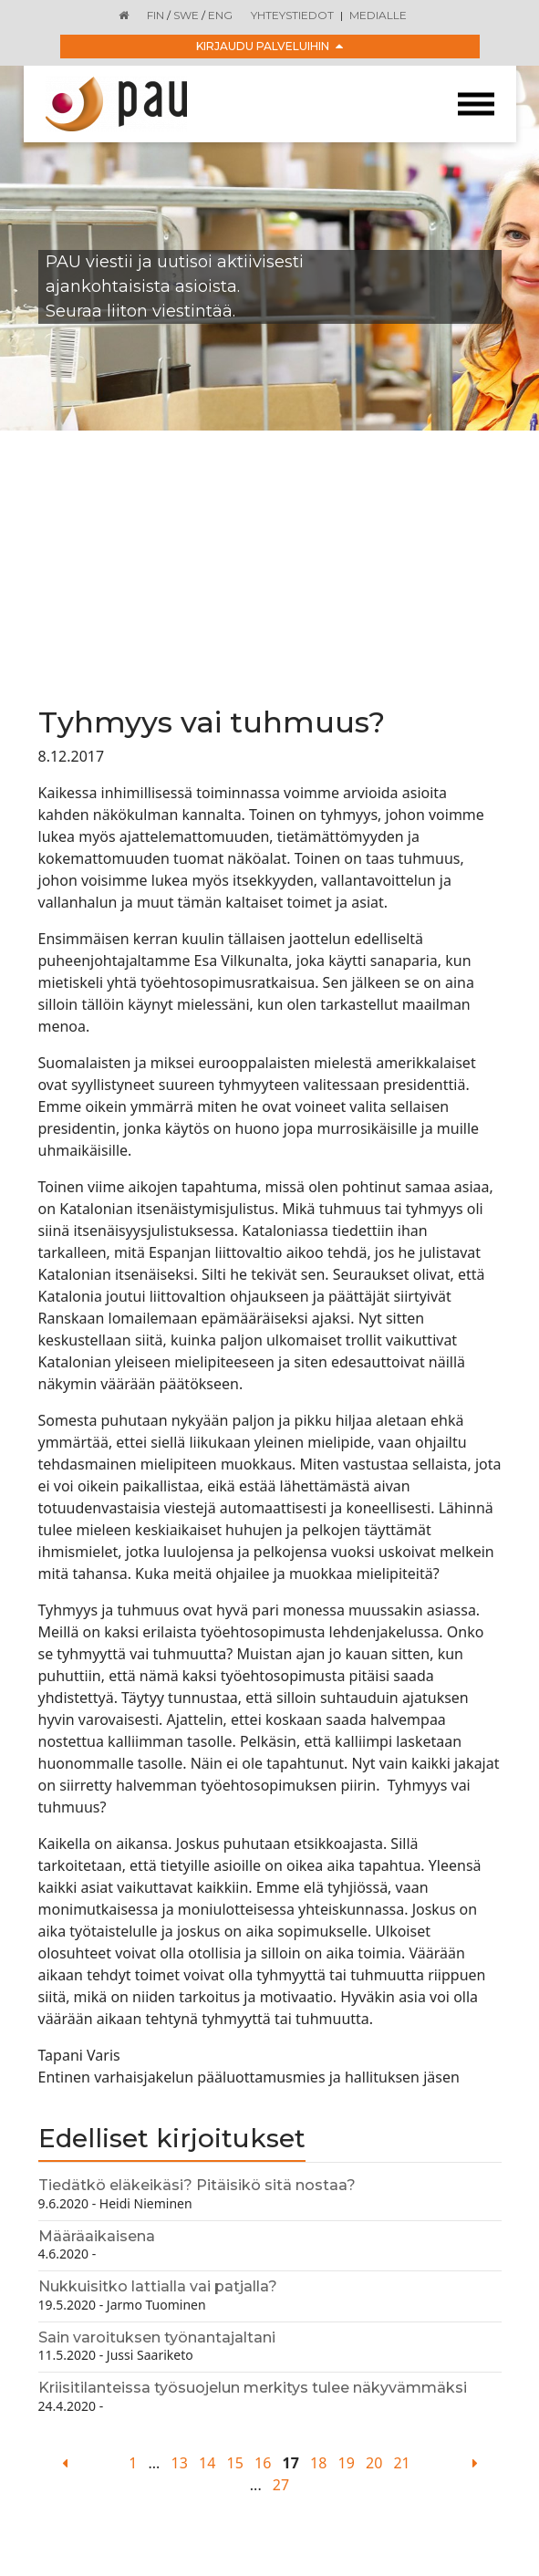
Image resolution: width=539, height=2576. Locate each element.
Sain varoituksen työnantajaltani (156, 2337)
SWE (186, 15)
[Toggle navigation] (476, 104)
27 (281, 2485)
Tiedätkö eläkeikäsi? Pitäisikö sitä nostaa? (197, 2185)
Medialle (378, 15)
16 (262, 2463)
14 (207, 2463)
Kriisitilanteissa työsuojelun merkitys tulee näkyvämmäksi (252, 2387)
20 (374, 2463)
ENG (220, 15)
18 (318, 2463)
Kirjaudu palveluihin (269, 46)
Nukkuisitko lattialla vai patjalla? (157, 2286)
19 (346, 2463)
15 (235, 2463)
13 (179, 2463)
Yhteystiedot (292, 15)
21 (401, 2463)
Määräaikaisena (96, 2236)
